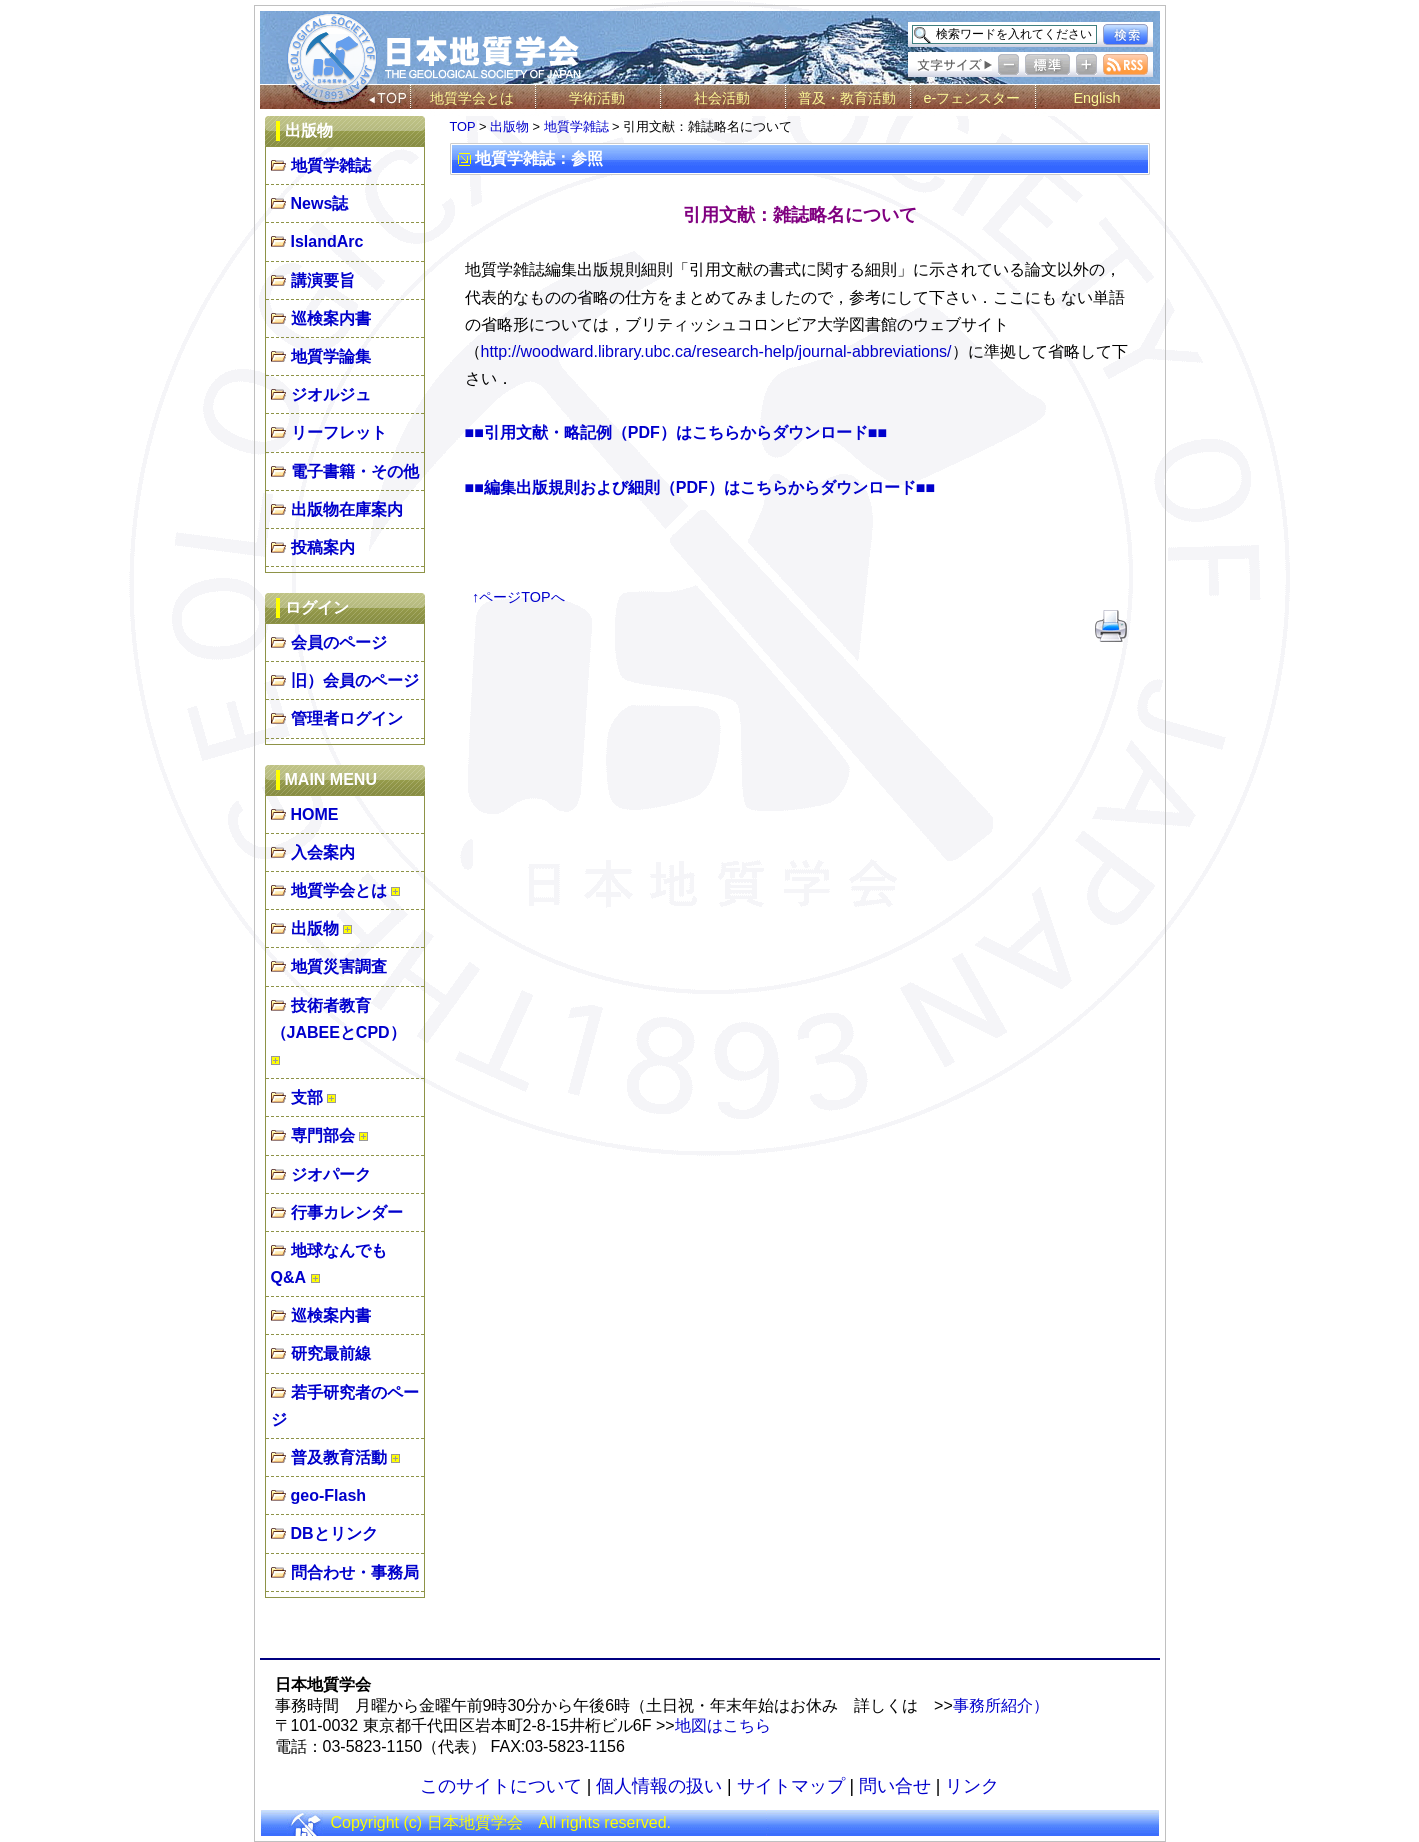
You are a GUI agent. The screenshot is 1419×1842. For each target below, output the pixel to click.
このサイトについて (501, 1786)
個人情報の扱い (659, 1786)
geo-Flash (329, 1495)
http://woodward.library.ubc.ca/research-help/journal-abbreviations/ (716, 351)
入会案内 (323, 852)
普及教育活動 (339, 1457)
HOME (315, 814)
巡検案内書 (331, 318)
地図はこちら (723, 1725)
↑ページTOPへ (518, 597)
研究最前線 (331, 1353)
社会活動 (722, 98)
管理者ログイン (347, 718)
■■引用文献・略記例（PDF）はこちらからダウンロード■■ (676, 432)
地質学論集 (331, 356)
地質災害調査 (339, 966)
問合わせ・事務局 (355, 1572)
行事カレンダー (347, 1212)
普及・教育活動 (847, 98)
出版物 (315, 928)
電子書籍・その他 (355, 471)
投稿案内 (323, 547)
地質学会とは (472, 98)
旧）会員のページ (355, 680)
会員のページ (339, 642)
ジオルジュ (331, 394)
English (1096, 98)
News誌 (320, 203)
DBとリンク (334, 1533)
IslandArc (327, 241)
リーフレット (339, 432)
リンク (972, 1786)
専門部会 (323, 1135)
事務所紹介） (1001, 1705)
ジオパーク (331, 1174)
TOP (463, 126)
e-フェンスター (972, 98)
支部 (307, 1097)
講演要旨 (323, 280)
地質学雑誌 (331, 165)
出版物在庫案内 (347, 509)
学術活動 (597, 98)
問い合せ (895, 1786)
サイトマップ (791, 1786)
